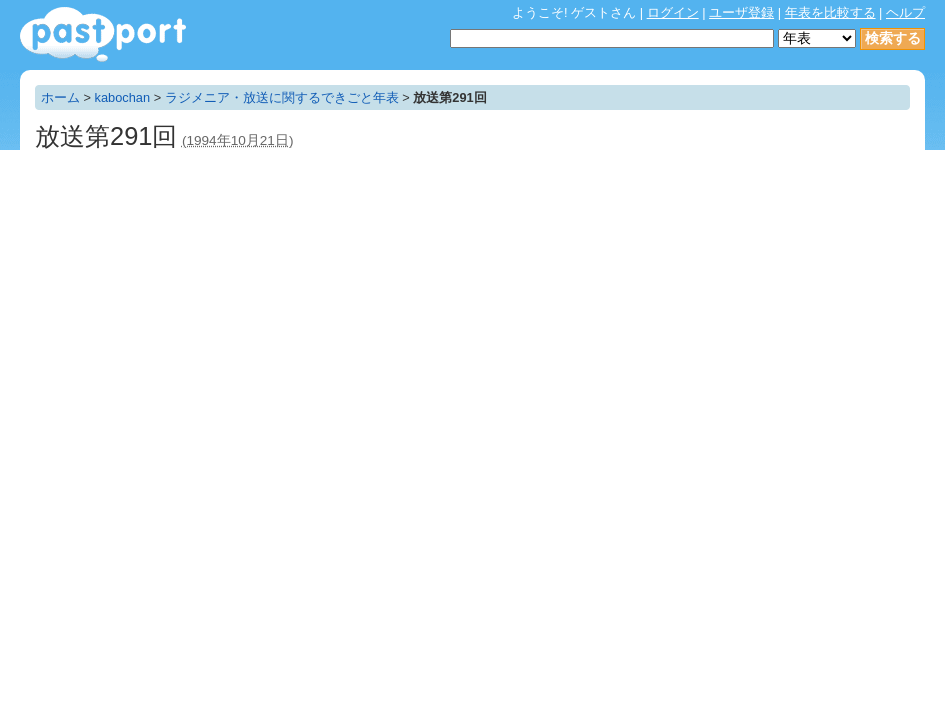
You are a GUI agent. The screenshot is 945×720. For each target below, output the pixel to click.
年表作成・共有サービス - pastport (103, 34)
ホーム (60, 97)
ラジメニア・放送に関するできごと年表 (282, 97)
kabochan (123, 97)
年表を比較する (830, 12)
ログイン (673, 12)
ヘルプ (905, 12)
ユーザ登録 (741, 12)
